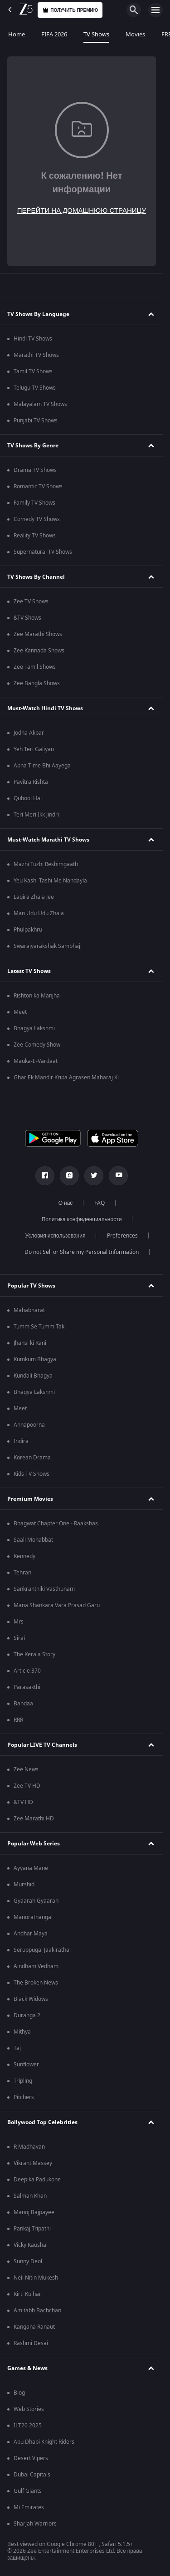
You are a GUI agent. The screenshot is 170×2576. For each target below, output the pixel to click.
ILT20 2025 (28, 2425)
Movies (135, 34)
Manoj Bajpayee (34, 2212)
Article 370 (27, 1671)
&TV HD (23, 1802)
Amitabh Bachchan (37, 2310)
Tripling (23, 2081)
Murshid (24, 1884)
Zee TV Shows (31, 601)
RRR (18, 1720)
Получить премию (70, 10)
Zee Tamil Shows (35, 667)
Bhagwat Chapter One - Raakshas (56, 1523)
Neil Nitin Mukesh (36, 2278)
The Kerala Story (34, 1654)
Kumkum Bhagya (35, 1359)
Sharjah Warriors (35, 2524)
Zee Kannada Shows (39, 651)
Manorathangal (33, 1917)
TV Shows (96, 34)
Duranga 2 (27, 2015)
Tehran (22, 1573)
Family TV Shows (34, 503)
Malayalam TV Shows (40, 404)
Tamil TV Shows (33, 371)
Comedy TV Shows (37, 519)
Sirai (19, 1638)
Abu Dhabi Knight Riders (44, 2442)
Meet (20, 1012)
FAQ (99, 1203)
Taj (17, 2048)
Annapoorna (29, 1425)
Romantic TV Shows (38, 486)
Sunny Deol (28, 2261)
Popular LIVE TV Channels (42, 1745)
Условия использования (55, 1236)
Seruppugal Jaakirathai (42, 1950)
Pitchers (24, 2097)
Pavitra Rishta (31, 782)
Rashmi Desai (31, 2343)
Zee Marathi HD (34, 1818)
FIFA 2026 (54, 34)
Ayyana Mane (31, 1868)
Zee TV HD (27, 1786)
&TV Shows (27, 618)
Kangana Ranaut (34, 2327)
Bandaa (23, 1703)
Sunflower (26, 2064)
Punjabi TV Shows (36, 420)
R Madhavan (29, 2147)
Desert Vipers (31, 2458)
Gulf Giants (28, 2491)
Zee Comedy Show (37, 1045)
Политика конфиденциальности (82, 1219)
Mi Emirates (29, 2507)
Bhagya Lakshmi (34, 1028)
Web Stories (29, 2409)
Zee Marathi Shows (38, 634)
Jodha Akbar (29, 733)
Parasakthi (27, 1687)
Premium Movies (30, 1499)
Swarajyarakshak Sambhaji (48, 946)
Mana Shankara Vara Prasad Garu (57, 1605)
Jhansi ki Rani (30, 1343)
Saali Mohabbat (33, 1540)
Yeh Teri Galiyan (34, 749)
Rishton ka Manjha (37, 996)
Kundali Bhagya (33, 1376)
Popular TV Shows (31, 1285)
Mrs (19, 1622)
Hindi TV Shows (33, 339)
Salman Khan (30, 2196)
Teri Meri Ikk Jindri (36, 815)
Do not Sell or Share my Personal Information (81, 1252)
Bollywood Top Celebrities (42, 2122)
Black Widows (31, 1999)
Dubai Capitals (32, 2475)
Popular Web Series (33, 1843)
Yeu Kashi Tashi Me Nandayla (50, 881)
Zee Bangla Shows (37, 683)
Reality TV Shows (35, 535)
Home (16, 34)
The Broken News (36, 1983)
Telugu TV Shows (35, 388)
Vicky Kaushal (31, 2245)
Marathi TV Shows (36, 355)
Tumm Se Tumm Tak (39, 1327)
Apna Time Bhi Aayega (42, 766)
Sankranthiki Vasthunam (44, 1589)
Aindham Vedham (36, 1966)
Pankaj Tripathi (32, 2229)
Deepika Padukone (37, 2179)
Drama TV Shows (35, 470)
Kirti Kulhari (28, 2294)
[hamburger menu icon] (155, 10)
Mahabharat (29, 1310)
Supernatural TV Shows (43, 552)
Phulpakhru (28, 930)
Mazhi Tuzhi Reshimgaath (46, 864)
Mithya (22, 2032)
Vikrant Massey (33, 2163)
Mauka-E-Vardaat (36, 1061)
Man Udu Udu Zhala (39, 913)
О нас (65, 1203)
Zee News (26, 1769)
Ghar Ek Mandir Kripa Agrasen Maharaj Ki (66, 1077)
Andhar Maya (31, 1933)
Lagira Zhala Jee (34, 897)
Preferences (122, 1236)
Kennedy (24, 1556)
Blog (19, 2393)
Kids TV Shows (31, 1474)
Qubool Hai (28, 798)
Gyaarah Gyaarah (36, 1901)
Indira (21, 1441)
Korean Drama (32, 1457)
